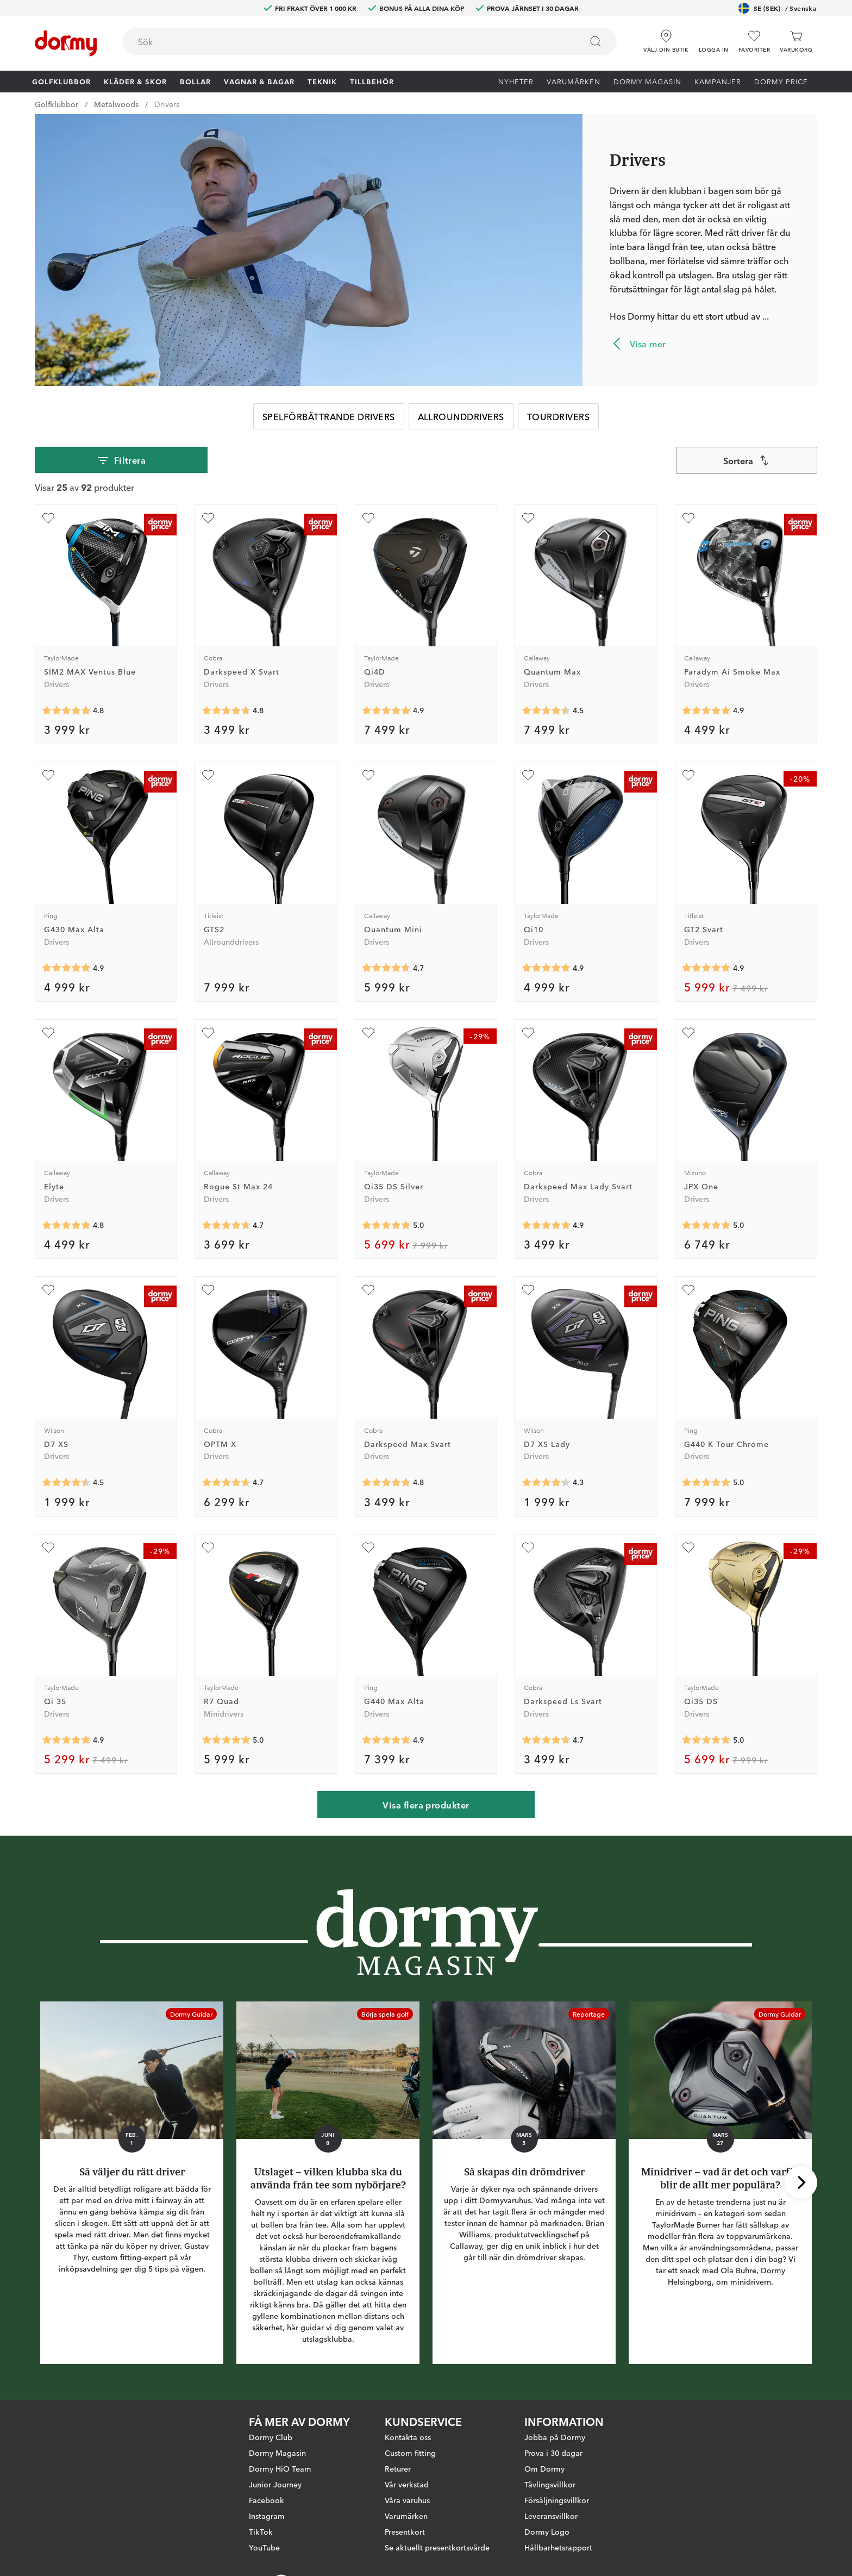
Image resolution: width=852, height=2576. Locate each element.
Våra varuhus (407, 2499)
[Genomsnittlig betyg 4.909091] (66, 1740)
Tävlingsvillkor (549, 2484)
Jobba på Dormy (554, 2436)
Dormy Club (270, 2436)
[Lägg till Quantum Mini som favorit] (368, 775)
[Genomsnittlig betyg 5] (386, 1225)
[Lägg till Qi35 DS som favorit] (688, 1548)
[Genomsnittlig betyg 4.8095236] (386, 1483)
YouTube (264, 2547)
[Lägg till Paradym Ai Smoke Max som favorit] (688, 518)
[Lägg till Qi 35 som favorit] (48, 1548)
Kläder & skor (135, 81)
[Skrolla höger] (801, 2182)
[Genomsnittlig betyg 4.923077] (706, 968)
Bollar (195, 81)
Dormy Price (781, 81)
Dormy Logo (546, 2531)
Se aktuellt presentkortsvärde (437, 2547)
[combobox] (370, 41)
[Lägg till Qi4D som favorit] (368, 518)
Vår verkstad (407, 2484)
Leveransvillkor (551, 2515)
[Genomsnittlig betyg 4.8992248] (546, 968)
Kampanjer (717, 81)
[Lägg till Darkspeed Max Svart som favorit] (368, 1290)
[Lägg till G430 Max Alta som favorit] (48, 775)
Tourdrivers (558, 416)
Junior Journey (275, 2484)
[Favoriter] (754, 41)
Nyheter (516, 81)
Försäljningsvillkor (556, 2499)
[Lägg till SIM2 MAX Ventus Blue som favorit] (48, 518)
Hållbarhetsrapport (558, 2547)
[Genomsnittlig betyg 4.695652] (546, 1740)
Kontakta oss (408, 2436)
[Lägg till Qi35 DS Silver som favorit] (368, 1033)
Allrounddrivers (461, 416)
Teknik (322, 81)
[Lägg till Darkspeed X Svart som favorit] (208, 518)
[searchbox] (345, 41)
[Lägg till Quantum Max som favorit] (528, 518)
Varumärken (573, 81)
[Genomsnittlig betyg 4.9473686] (546, 1225)
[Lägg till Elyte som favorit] (48, 1033)
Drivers (166, 103)
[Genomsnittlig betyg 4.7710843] (226, 710)
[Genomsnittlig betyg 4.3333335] (546, 1483)
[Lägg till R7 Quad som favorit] (208, 1548)
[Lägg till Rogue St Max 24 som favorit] (208, 1033)
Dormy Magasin (647, 81)
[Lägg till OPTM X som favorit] (208, 1290)
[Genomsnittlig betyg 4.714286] (386, 968)
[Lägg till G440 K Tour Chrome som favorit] (688, 1290)
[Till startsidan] (66, 43)
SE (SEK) (777, 8)
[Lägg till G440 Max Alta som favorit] (368, 1548)
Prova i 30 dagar (553, 2452)
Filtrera (121, 460)
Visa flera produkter (426, 1805)
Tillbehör (372, 81)
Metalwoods (116, 103)
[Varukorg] (796, 41)
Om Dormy (544, 2468)
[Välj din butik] (666, 37)
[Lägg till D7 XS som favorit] (48, 1290)
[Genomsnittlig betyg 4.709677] (226, 1225)
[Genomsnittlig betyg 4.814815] (66, 1225)
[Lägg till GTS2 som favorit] (208, 775)
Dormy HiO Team (280, 2468)
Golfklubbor (61, 81)
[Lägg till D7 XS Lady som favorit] (528, 1290)
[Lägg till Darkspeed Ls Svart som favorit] (528, 1548)
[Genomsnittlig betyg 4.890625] (706, 710)
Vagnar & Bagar (259, 81)
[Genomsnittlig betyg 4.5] (546, 710)
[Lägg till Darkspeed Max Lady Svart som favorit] (528, 1033)
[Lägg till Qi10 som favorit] (528, 775)
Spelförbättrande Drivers (328, 416)
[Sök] (595, 41)
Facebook (266, 2499)
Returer (398, 2468)
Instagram (267, 2515)
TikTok (261, 2531)
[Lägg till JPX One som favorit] (688, 1033)
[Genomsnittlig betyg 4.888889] (386, 710)
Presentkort (405, 2531)
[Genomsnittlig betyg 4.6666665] (226, 1483)
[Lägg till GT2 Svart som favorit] (688, 775)
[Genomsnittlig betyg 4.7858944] (66, 710)
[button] (713, 37)
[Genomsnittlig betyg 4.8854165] (66, 968)
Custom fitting (410, 2452)
